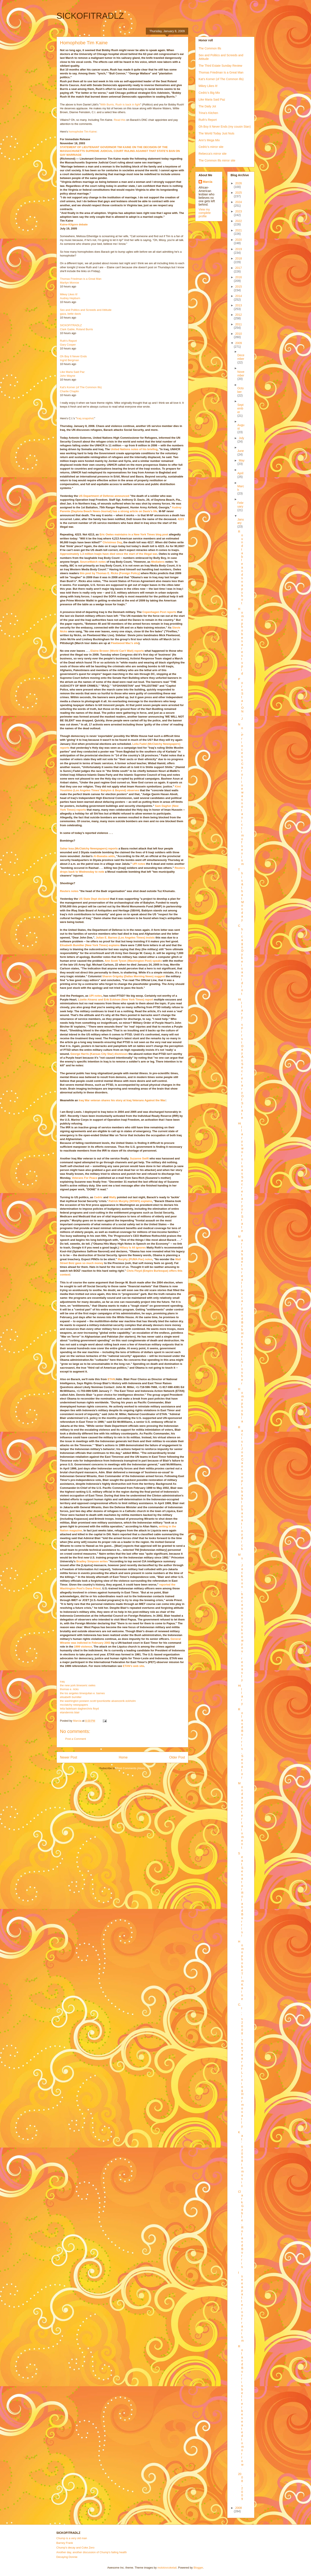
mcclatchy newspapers (74, 1704)
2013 (238, 305)
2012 (238, 314)
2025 (238, 192)
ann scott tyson (94, 1700)
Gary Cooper (68, 344)
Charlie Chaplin (69, 391)
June (240, 451)
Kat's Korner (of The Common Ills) (81, 387)
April (240, 473)
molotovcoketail (167, 2567)
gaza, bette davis (70, 313)
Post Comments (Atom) (130, 1768)
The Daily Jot (207, 106)
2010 (238, 333)
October (240, 390)
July (241, 438)
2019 (238, 249)
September (240, 408)
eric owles (89, 1685)
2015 (238, 286)
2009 (238, 343)
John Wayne (67, 375)
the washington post (72, 1700)
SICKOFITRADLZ (90, 15)
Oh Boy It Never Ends (73, 356)
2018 (238, 258)
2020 (238, 239)
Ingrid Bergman (69, 360)
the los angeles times (73, 1693)
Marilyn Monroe (69, 282)
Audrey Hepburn (70, 298)
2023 (238, 211)
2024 (238, 202)
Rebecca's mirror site (213, 153)
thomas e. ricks (69, 1689)
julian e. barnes (95, 1693)
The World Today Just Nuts (216, 133)
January (240, 521)
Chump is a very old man (71, 2538)
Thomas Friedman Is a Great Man (221, 72)
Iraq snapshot (85, 418)
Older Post (177, 1757)
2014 (238, 296)
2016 (238, 277)
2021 (238, 230)
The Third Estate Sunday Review (220, 65)
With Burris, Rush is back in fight (120, 104)
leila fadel (66, 1708)
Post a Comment (75, 1738)
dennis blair (72, 1712)
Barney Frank (64, 2542)
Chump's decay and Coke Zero (75, 2547)
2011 (238, 324)
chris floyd (92, 1708)
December (240, 356)
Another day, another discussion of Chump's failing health (91, 2552)
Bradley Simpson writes (92, 1561)
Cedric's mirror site (211, 146)
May (241, 460)
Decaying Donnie (66, 2557)
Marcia (207, 181)
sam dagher (79, 1708)
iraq (62, 1681)
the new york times (71, 1685)
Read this (119, 119)
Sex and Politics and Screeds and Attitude (85, 309)
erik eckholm (128, 1700)
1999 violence (83, 1646)
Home (123, 1757)
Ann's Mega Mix (209, 140)
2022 (238, 221)
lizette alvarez (111, 1700)
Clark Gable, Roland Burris (76, 329)
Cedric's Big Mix (209, 92)
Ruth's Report (68, 340)
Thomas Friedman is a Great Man (80, 278)
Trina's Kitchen (208, 113)
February (240, 504)
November (240, 373)
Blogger (198, 2567)
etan (62, 1712)
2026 (238, 183)
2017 (238, 268)
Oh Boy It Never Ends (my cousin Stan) (225, 126)
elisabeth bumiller (70, 1697)
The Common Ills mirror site (217, 160)
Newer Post (68, 1757)
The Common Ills (210, 48)
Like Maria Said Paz (72, 371)
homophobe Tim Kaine (82, 131)
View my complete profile (205, 213)
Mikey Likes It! (68, 294)
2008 (238, 2508)
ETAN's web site (133, 1666)
